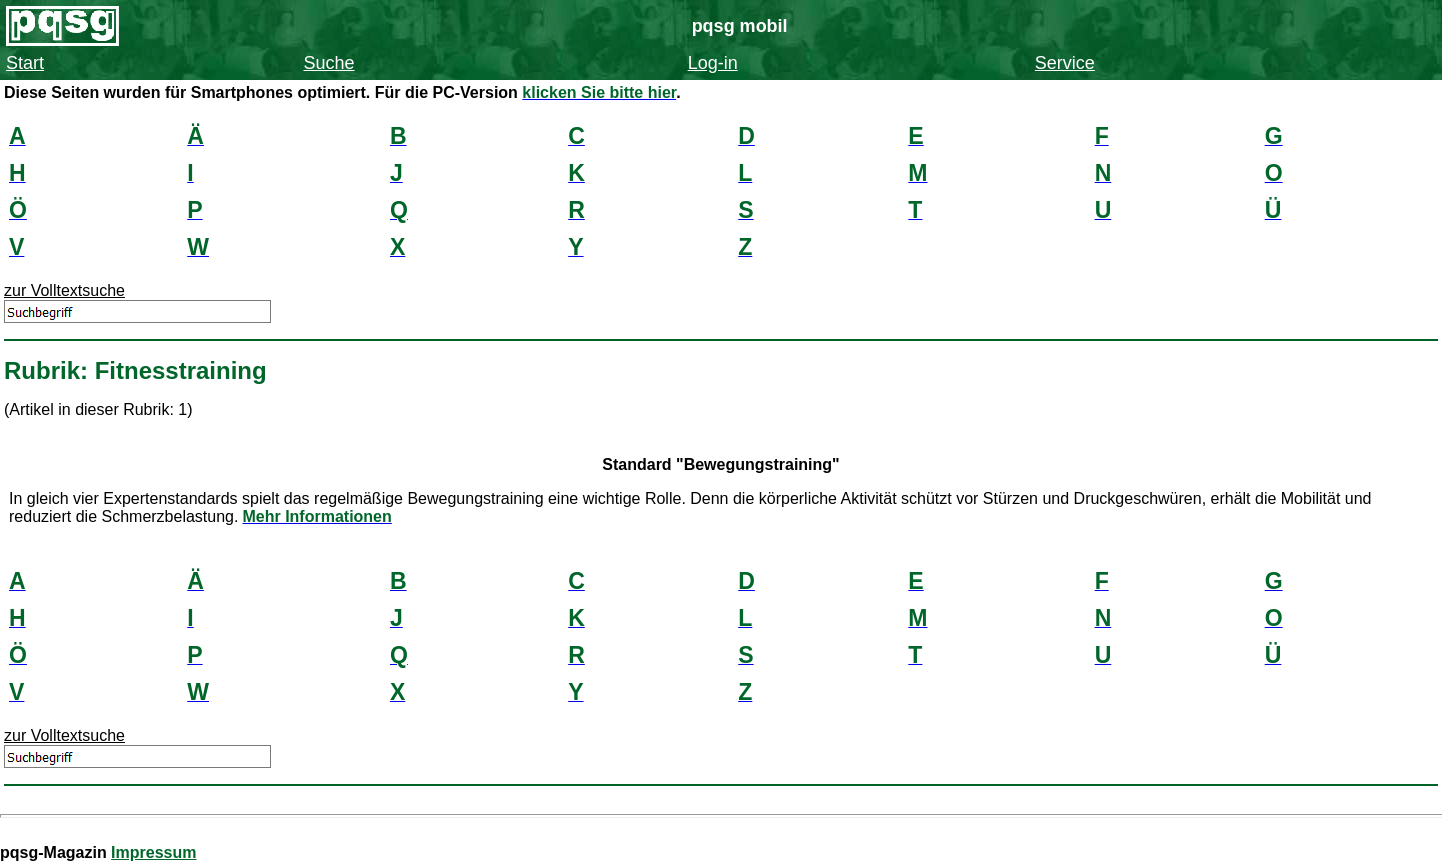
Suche (329, 63)
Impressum (153, 852)
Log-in (713, 63)
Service (1065, 63)
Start (25, 63)
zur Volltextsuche (64, 290)
